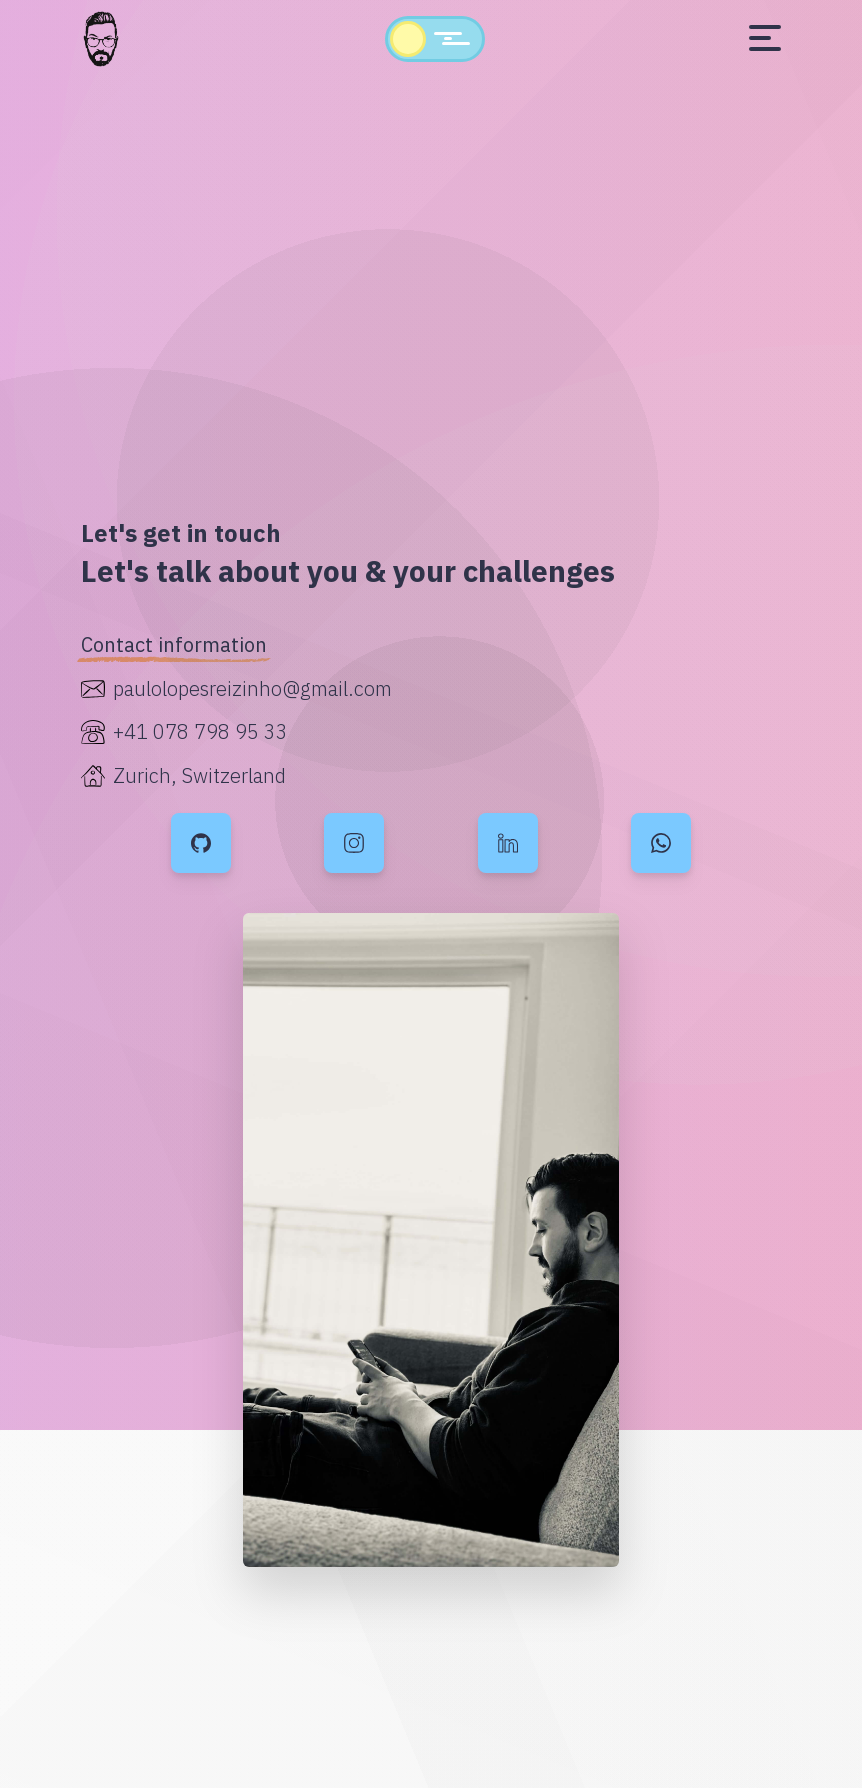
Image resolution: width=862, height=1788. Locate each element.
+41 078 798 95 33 (200, 731)
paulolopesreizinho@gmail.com (252, 688)
